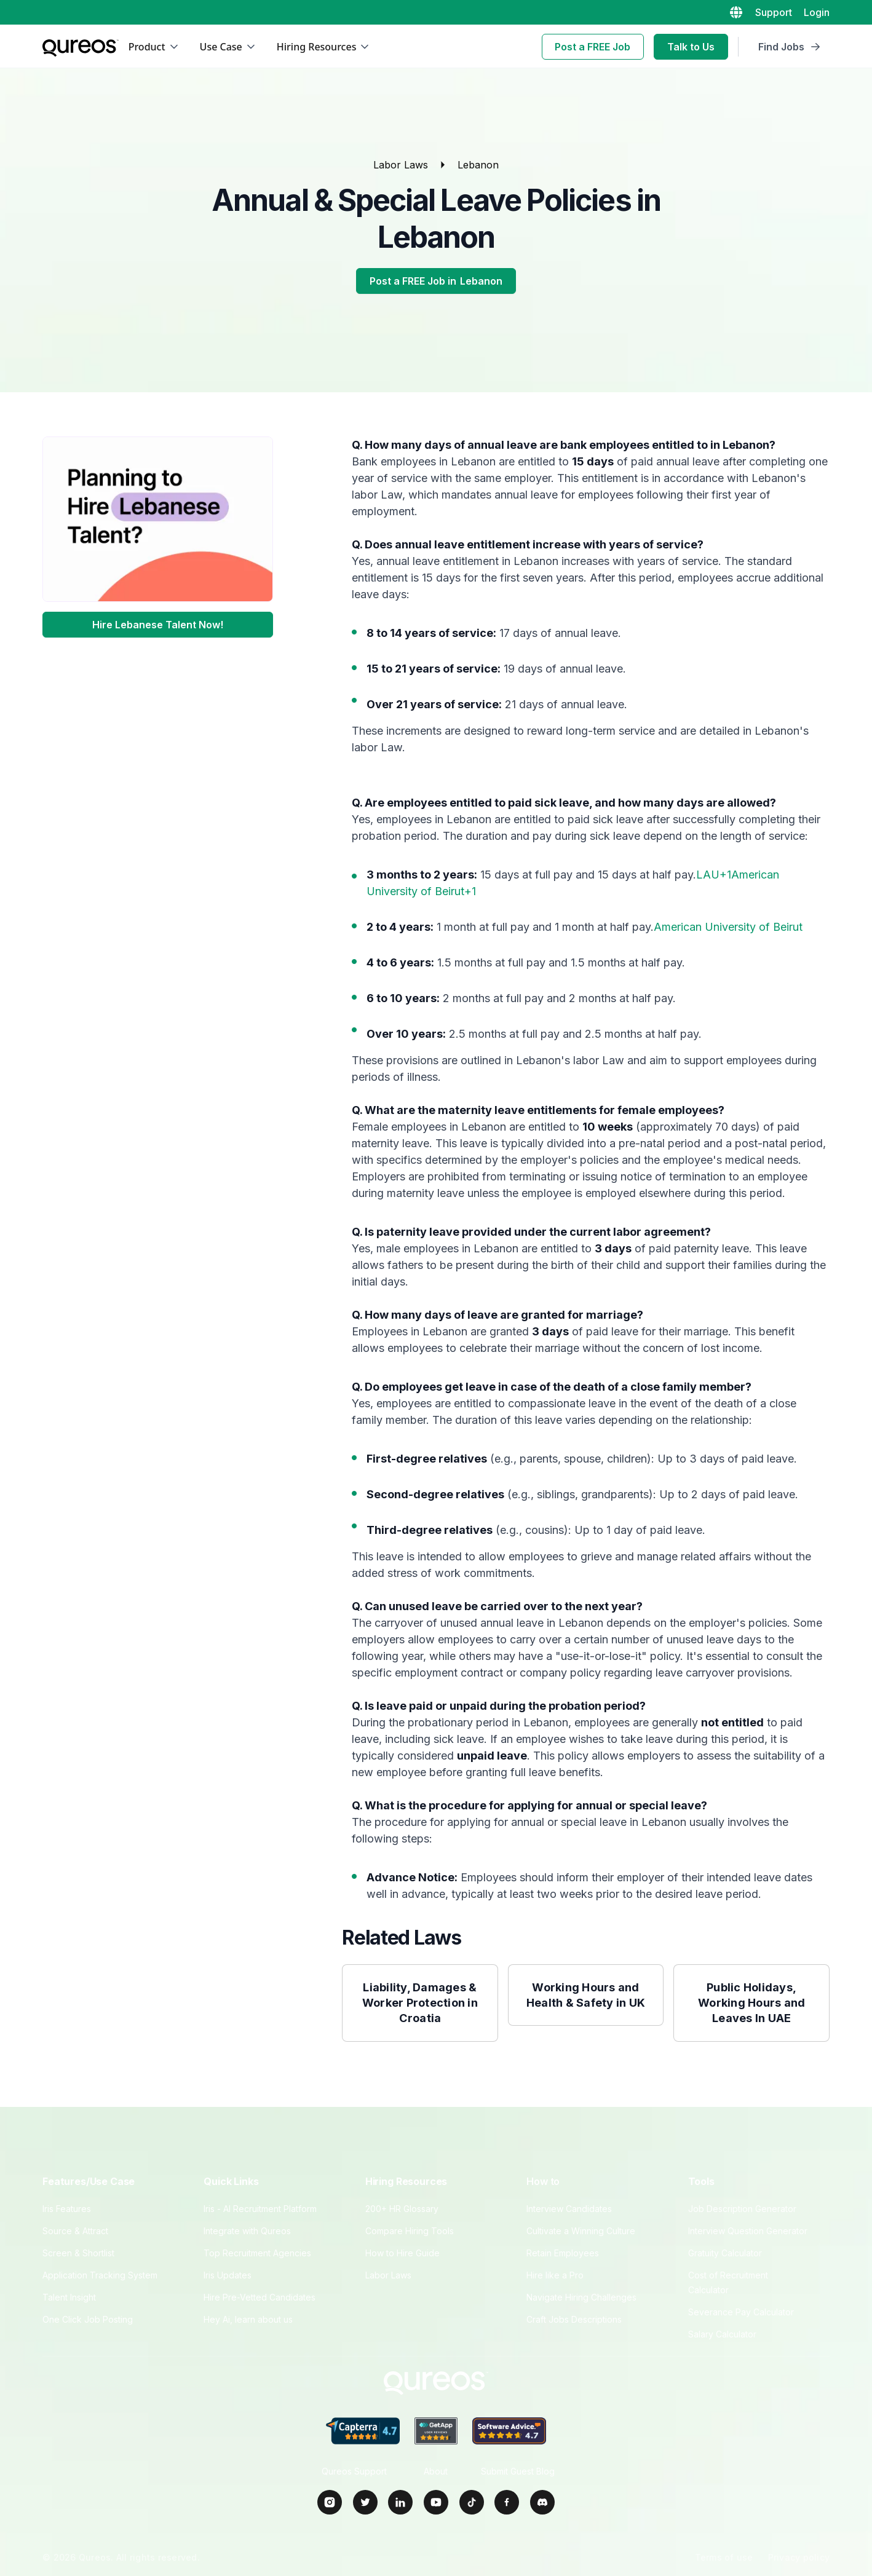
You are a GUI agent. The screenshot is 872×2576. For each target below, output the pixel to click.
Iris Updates (228, 2275)
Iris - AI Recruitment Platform (260, 2208)
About (436, 2471)
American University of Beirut (728, 926)
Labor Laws (400, 165)
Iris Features (66, 2208)
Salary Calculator (722, 2334)
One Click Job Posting (87, 2319)
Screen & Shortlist (78, 2253)
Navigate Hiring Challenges (581, 2297)
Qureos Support (354, 2471)
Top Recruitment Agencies (257, 2253)
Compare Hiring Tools (409, 2231)
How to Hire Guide (402, 2253)
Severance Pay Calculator (741, 2312)
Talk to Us (691, 47)
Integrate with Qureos (247, 2231)
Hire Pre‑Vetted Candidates (259, 2297)
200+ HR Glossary (401, 2208)
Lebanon (478, 165)
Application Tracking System (99, 2275)
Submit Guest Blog (518, 2471)
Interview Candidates (569, 2208)
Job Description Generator (742, 2208)
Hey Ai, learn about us (248, 2319)
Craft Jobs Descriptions (574, 2319)
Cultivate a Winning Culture (580, 2231)
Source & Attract (75, 2231)
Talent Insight (69, 2297)
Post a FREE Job (592, 47)
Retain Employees (562, 2253)
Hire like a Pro (555, 2275)
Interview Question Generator (747, 2231)
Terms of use (724, 2557)
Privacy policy (799, 2557)
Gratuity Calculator (725, 2253)
